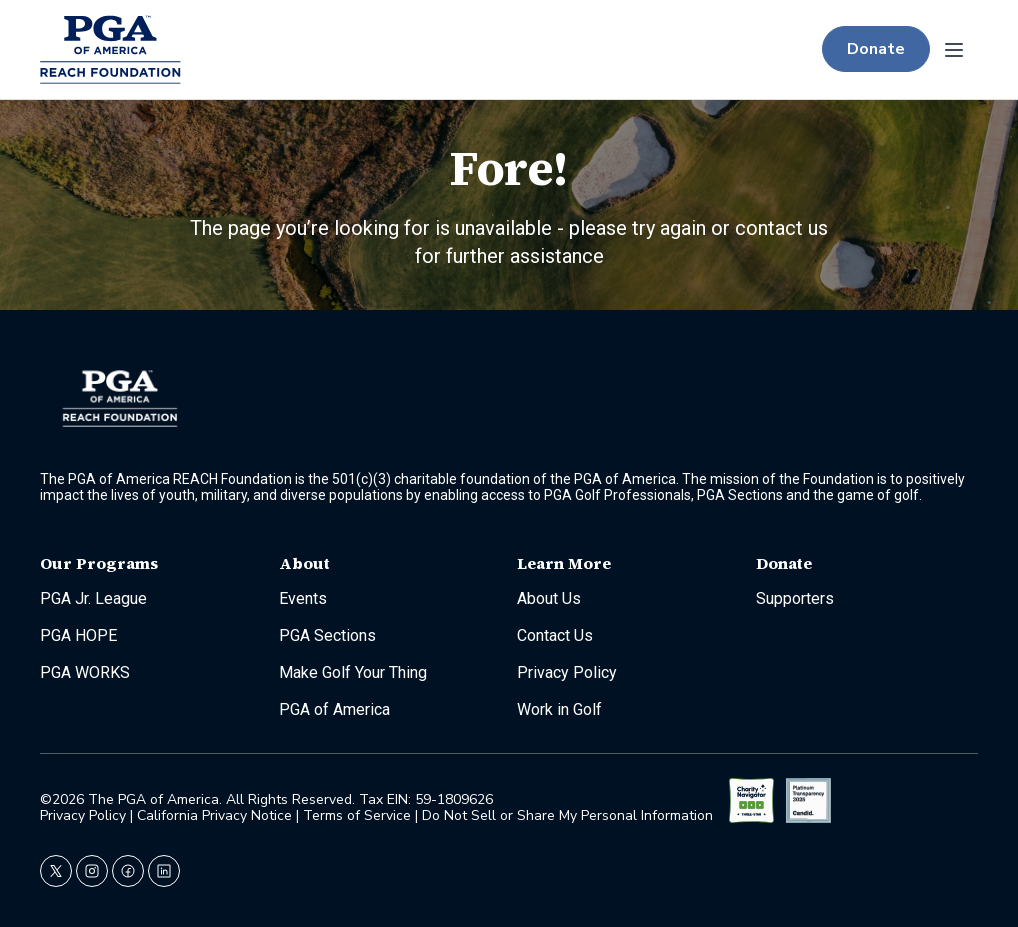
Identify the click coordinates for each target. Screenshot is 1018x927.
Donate (876, 49)
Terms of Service (357, 815)
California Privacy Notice (214, 815)
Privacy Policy (85, 815)
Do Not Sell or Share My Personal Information (567, 815)
